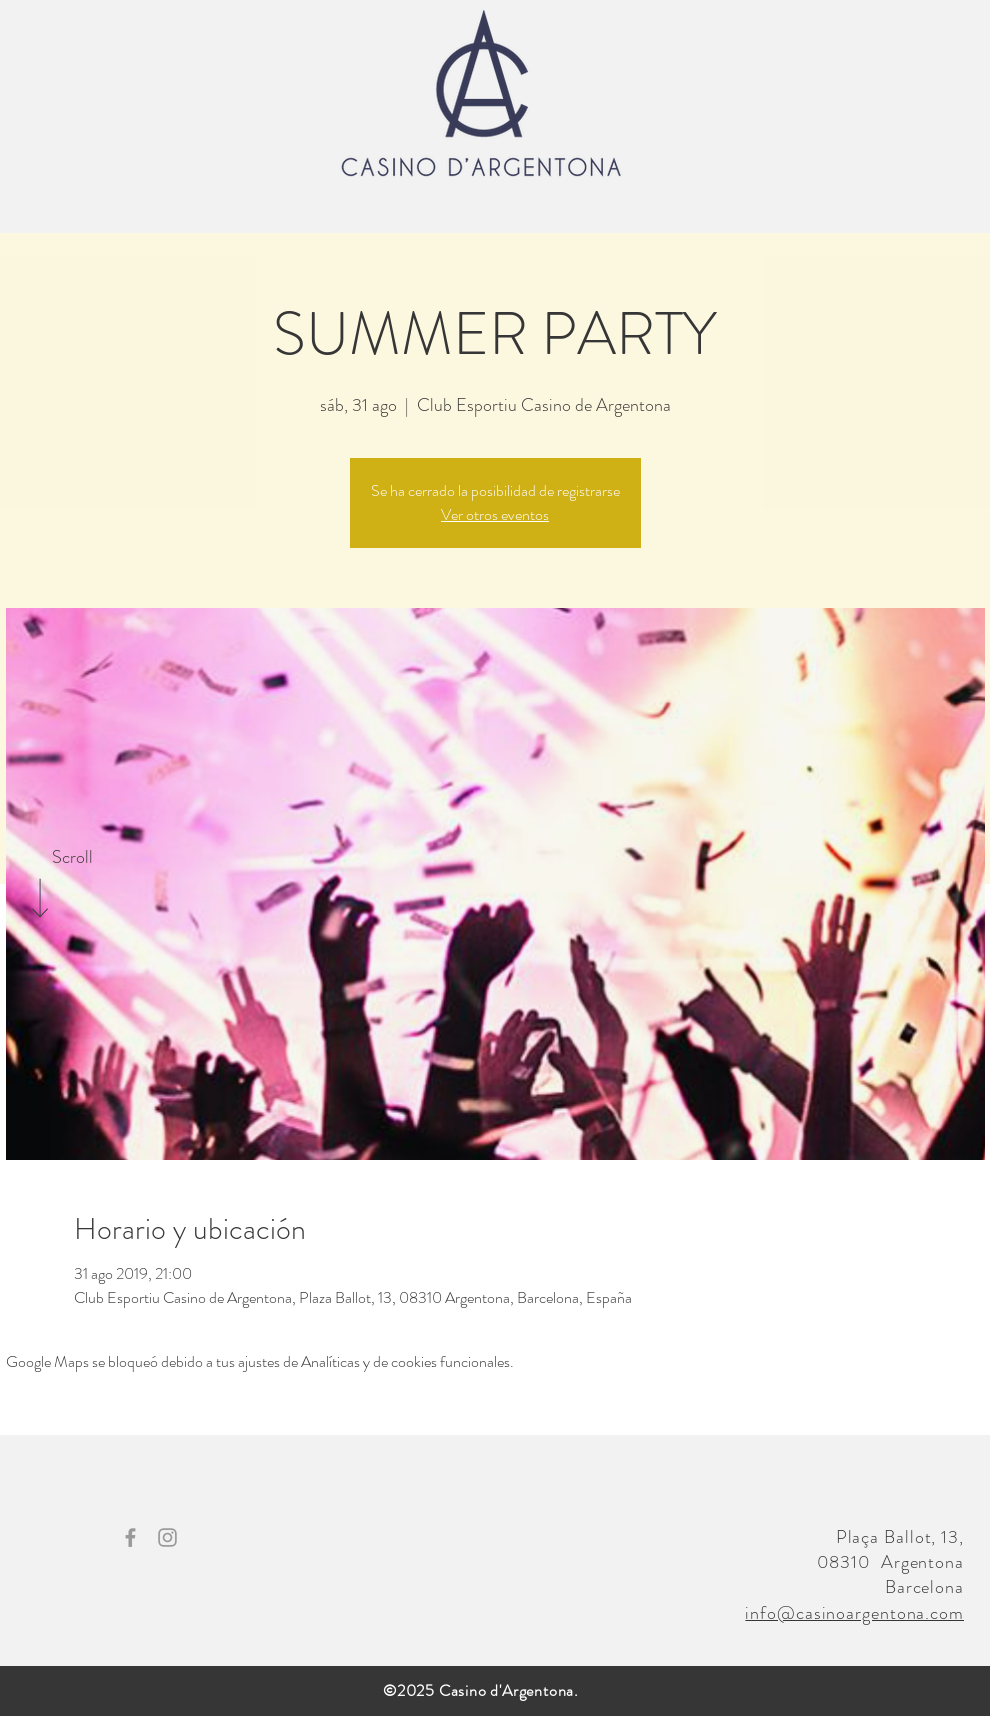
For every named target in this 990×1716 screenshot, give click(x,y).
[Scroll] (72, 858)
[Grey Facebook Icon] (130, 1537)
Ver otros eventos (495, 514)
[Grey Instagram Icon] (167, 1537)
